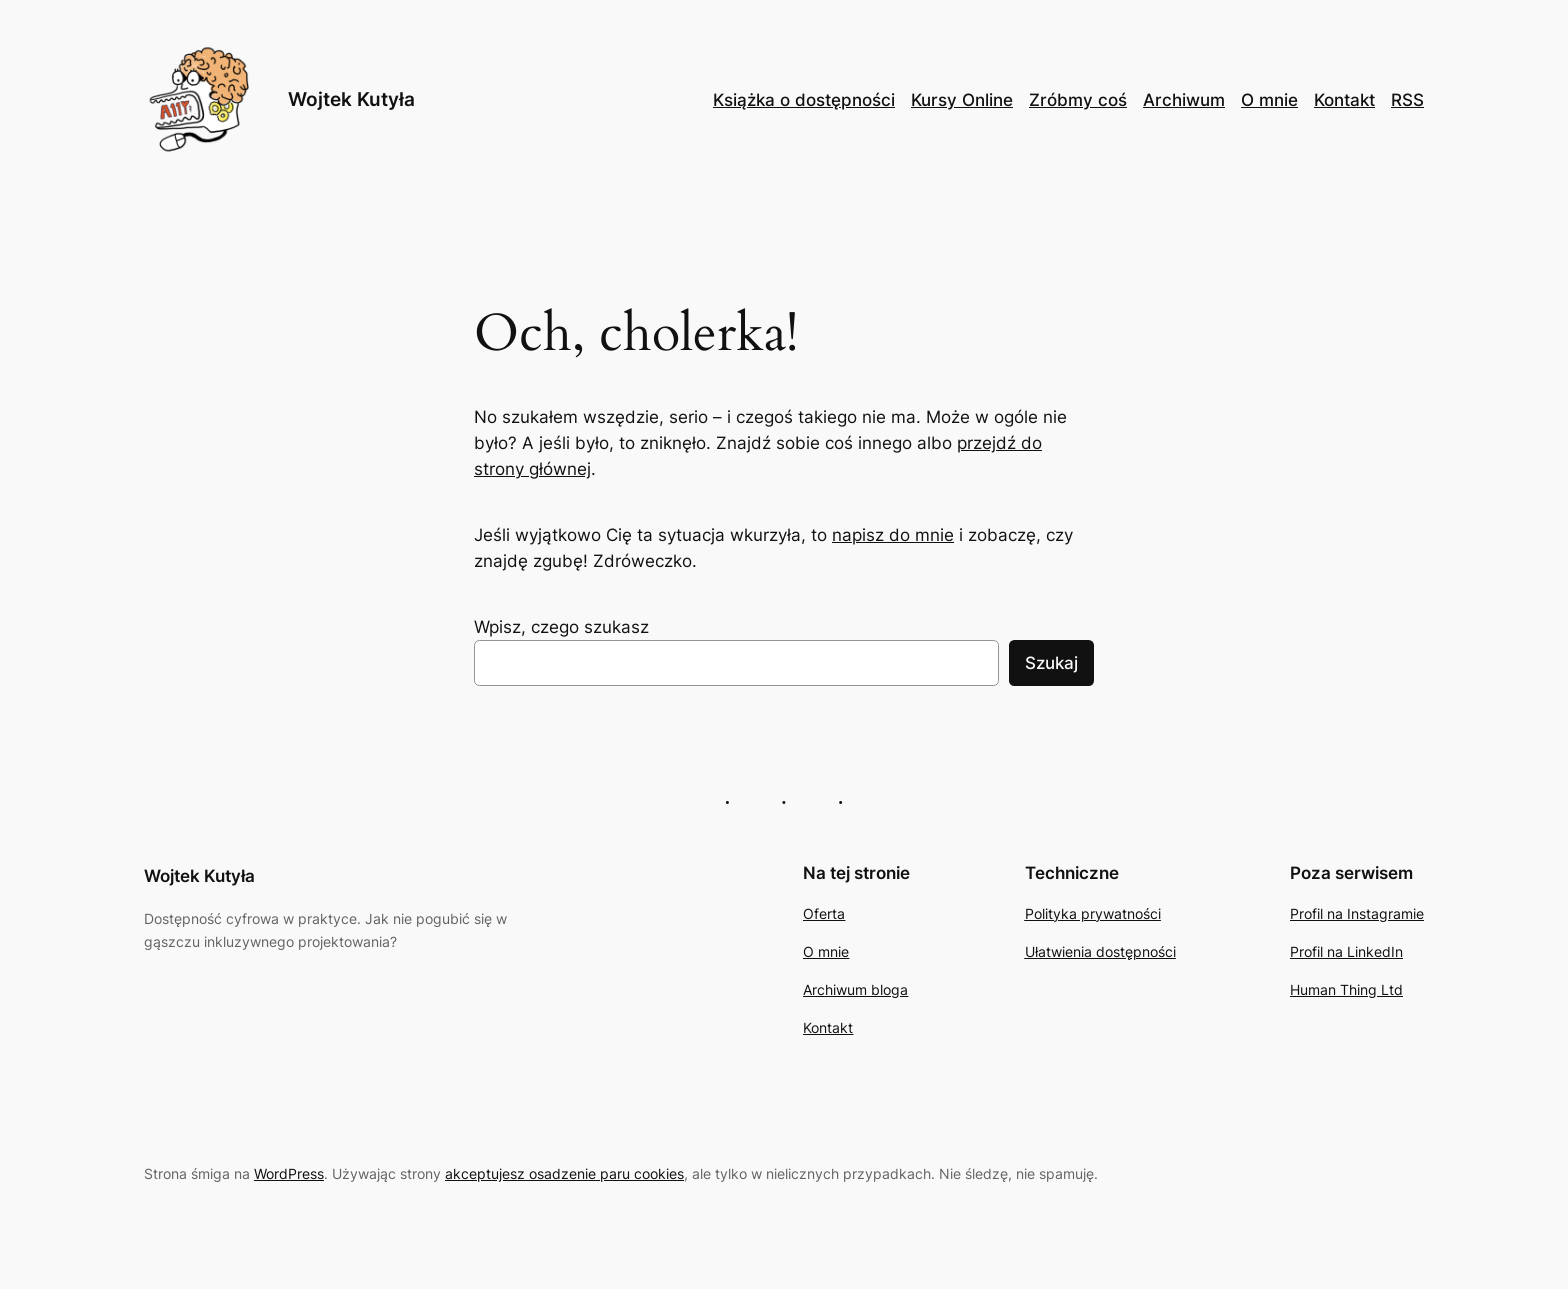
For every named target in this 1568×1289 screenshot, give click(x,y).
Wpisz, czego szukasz (561, 627)
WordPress (289, 1173)
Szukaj (1051, 663)
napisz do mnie (893, 535)
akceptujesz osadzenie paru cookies (564, 1173)
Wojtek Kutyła (351, 99)
